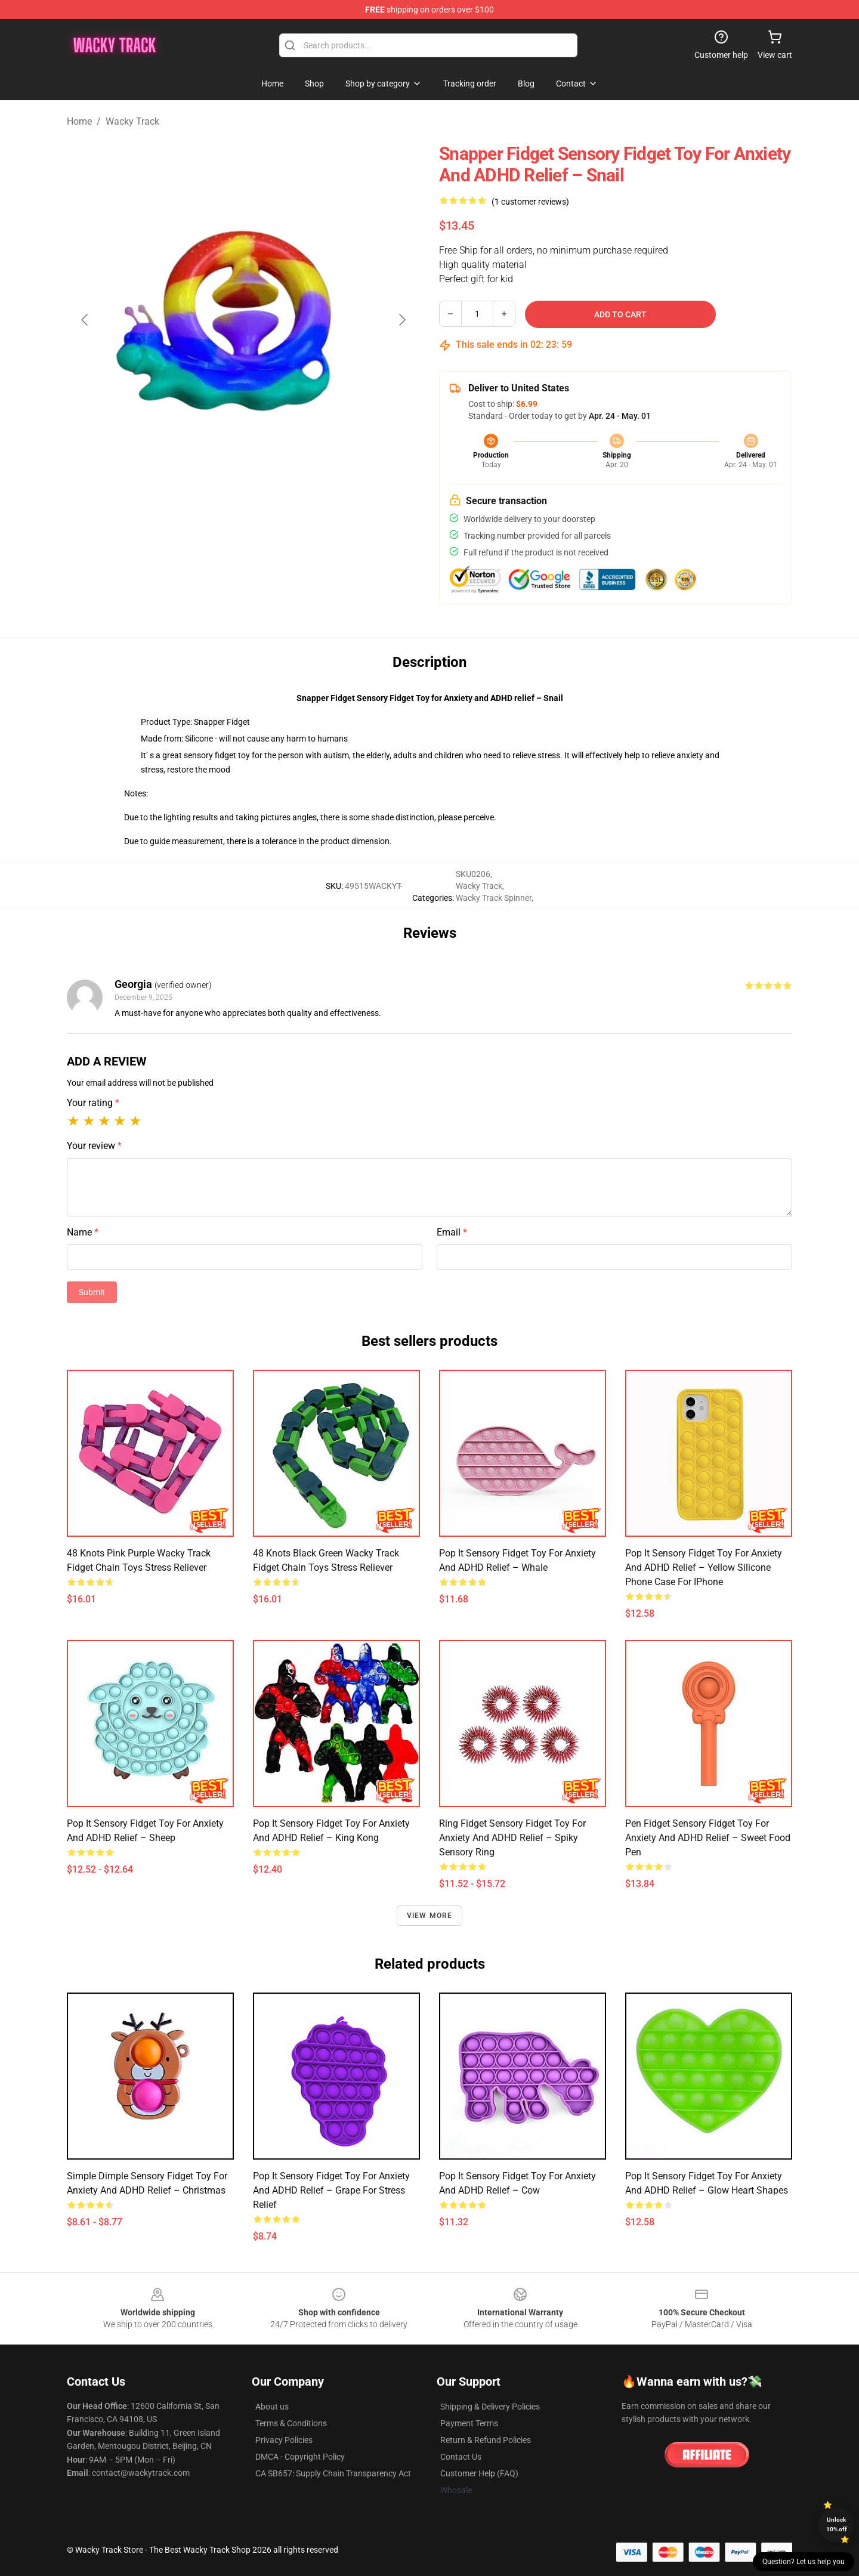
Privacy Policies (284, 2440)
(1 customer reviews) (530, 201)
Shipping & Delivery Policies (490, 2406)
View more (430, 1915)
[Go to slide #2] (243, 522)
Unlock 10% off (836, 2524)
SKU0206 (473, 874)
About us (272, 2406)
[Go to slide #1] (181, 522)
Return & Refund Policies (485, 2440)
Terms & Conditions (291, 2423)
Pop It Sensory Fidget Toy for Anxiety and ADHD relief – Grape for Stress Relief (331, 2190)
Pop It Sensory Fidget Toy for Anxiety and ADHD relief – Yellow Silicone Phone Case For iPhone (703, 1567)
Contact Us (460, 2456)
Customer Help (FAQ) (479, 2473)
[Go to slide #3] (305, 522)
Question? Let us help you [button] (803, 2562)
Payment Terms (469, 2423)
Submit (92, 1292)
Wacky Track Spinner (494, 898)
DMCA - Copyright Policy (300, 2456)
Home (79, 121)
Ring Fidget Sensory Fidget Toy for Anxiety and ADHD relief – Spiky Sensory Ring (512, 1838)
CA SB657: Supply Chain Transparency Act (333, 2473)
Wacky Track (132, 121)
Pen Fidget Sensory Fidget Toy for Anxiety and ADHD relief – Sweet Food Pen (707, 1838)
